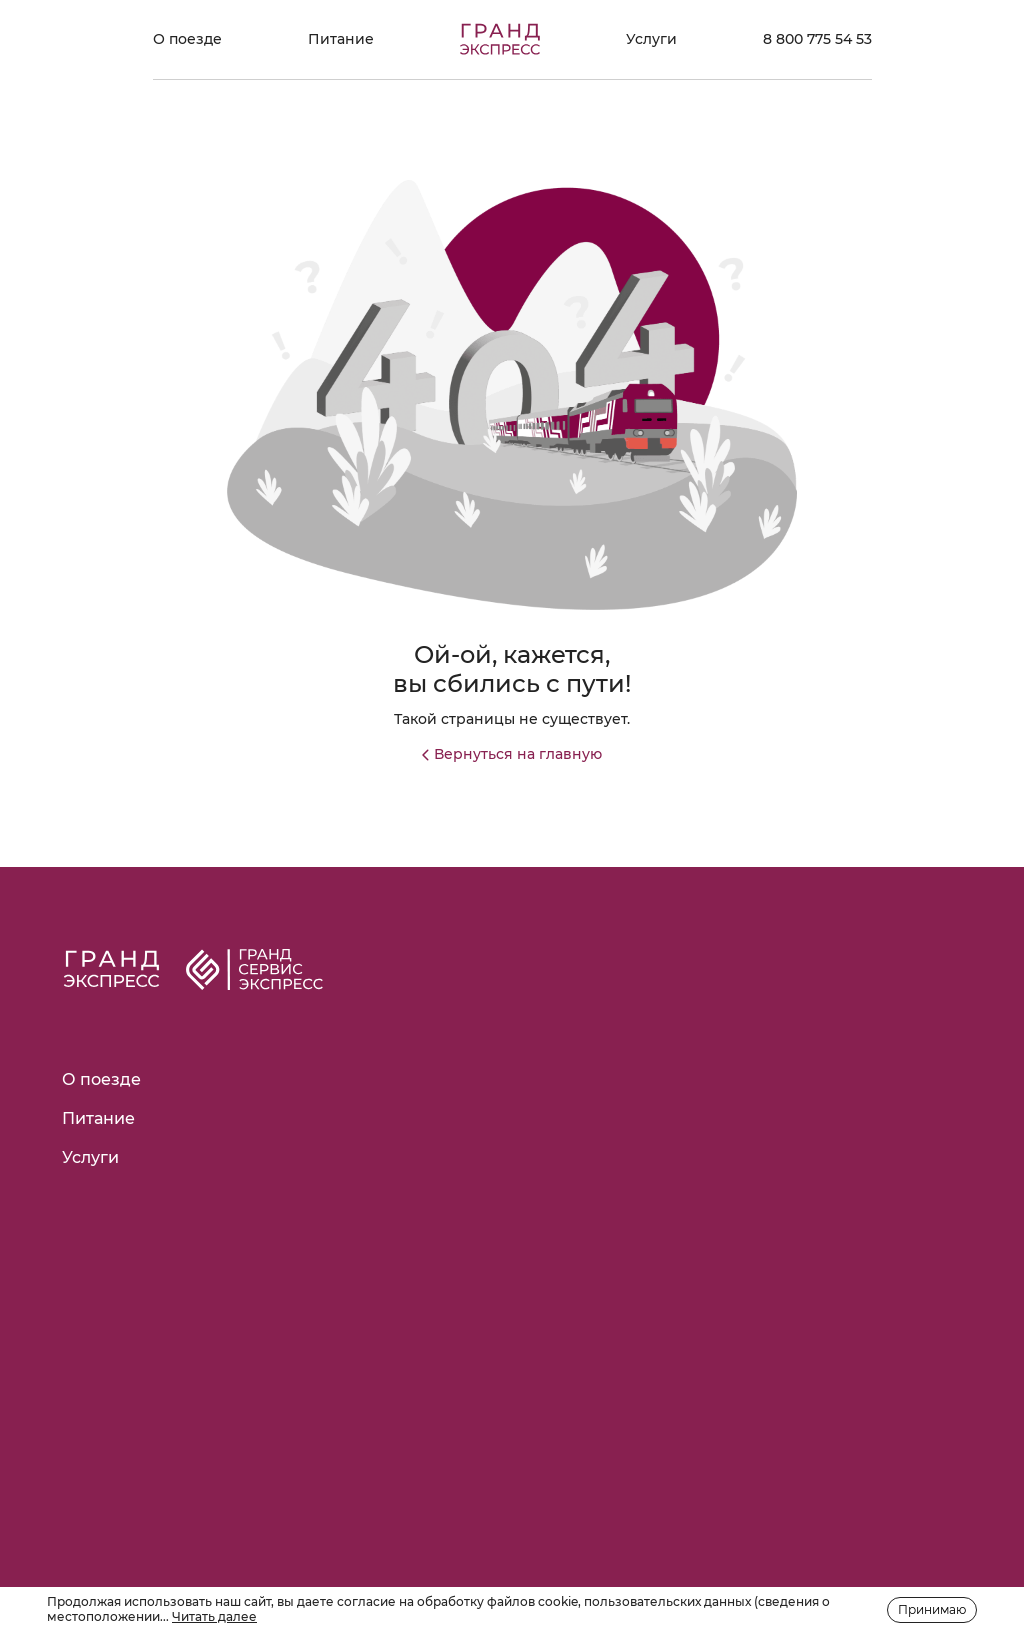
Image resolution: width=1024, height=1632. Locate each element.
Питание (341, 39)
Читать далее (214, 1616)
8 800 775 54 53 (817, 39)
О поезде (187, 39)
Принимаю (932, 1609)
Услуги (651, 39)
